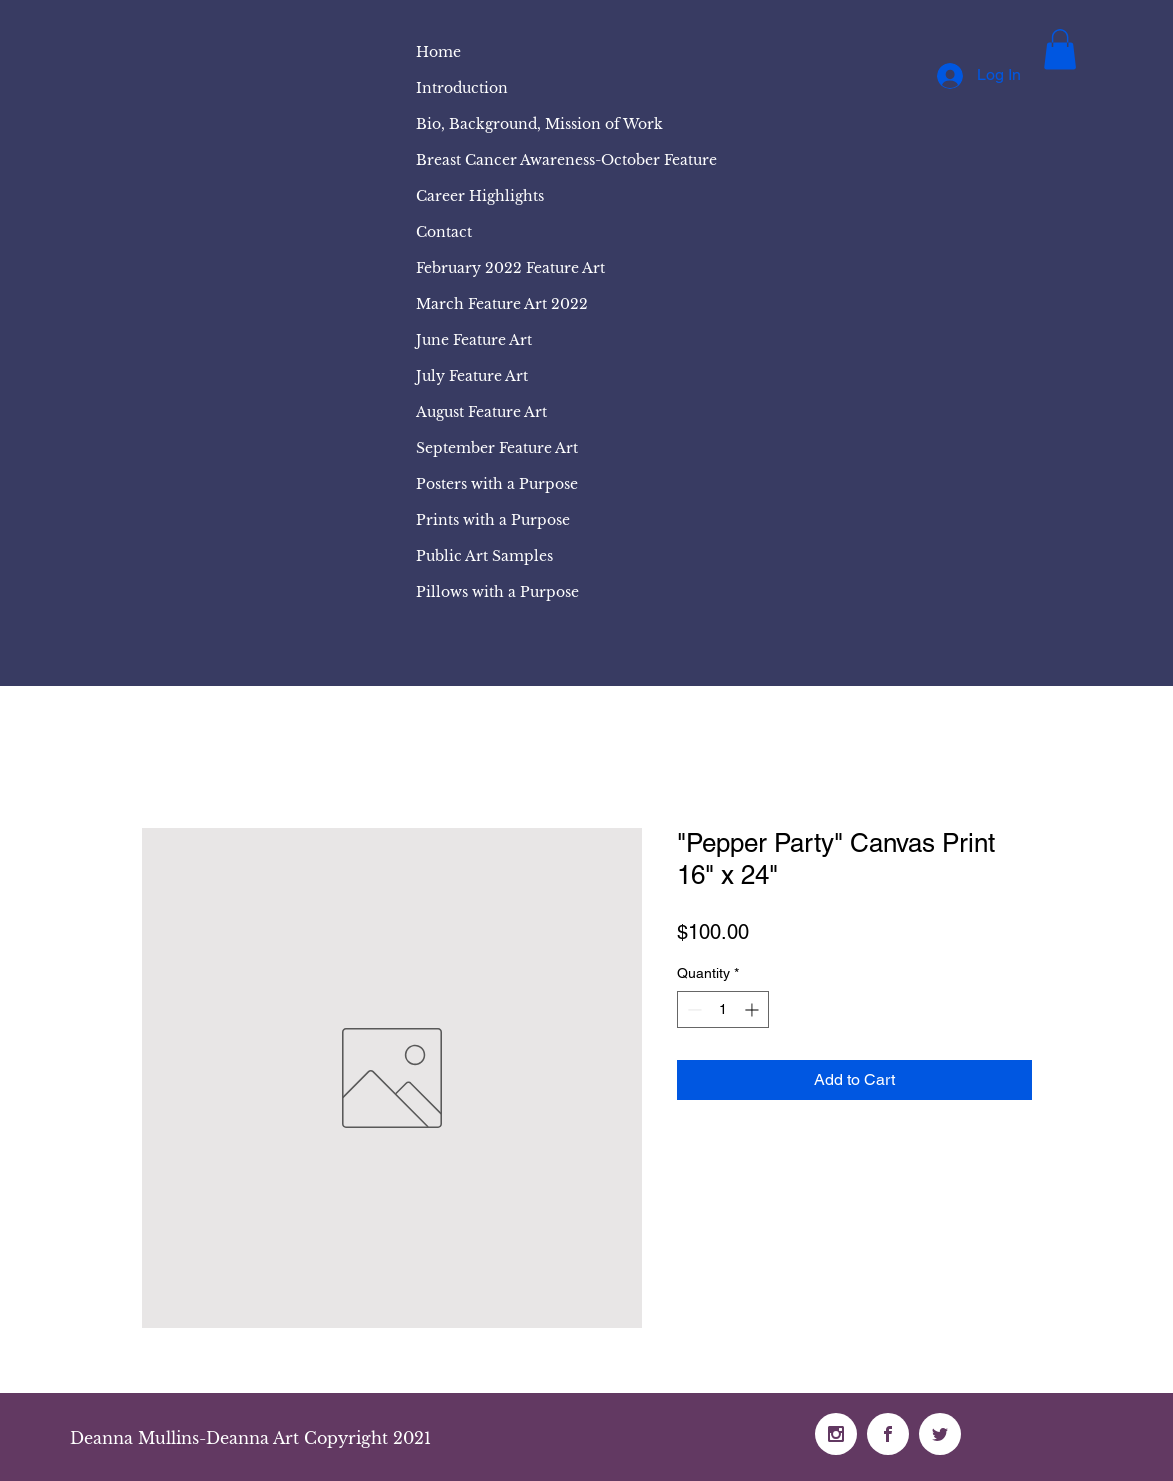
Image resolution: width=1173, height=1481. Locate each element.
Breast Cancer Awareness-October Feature (566, 160)
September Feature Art (497, 448)
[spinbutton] (723, 1009)
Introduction (462, 88)
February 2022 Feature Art (510, 268)
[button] (1060, 49)
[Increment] (753, 1009)
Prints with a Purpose (493, 520)
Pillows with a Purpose (497, 592)
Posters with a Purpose (497, 484)
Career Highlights (480, 196)
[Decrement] (692, 1009)
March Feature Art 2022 (502, 304)
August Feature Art (481, 412)
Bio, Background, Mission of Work (539, 124)
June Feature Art (474, 340)
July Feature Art (472, 376)
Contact (444, 232)
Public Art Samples (484, 556)
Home (438, 52)
